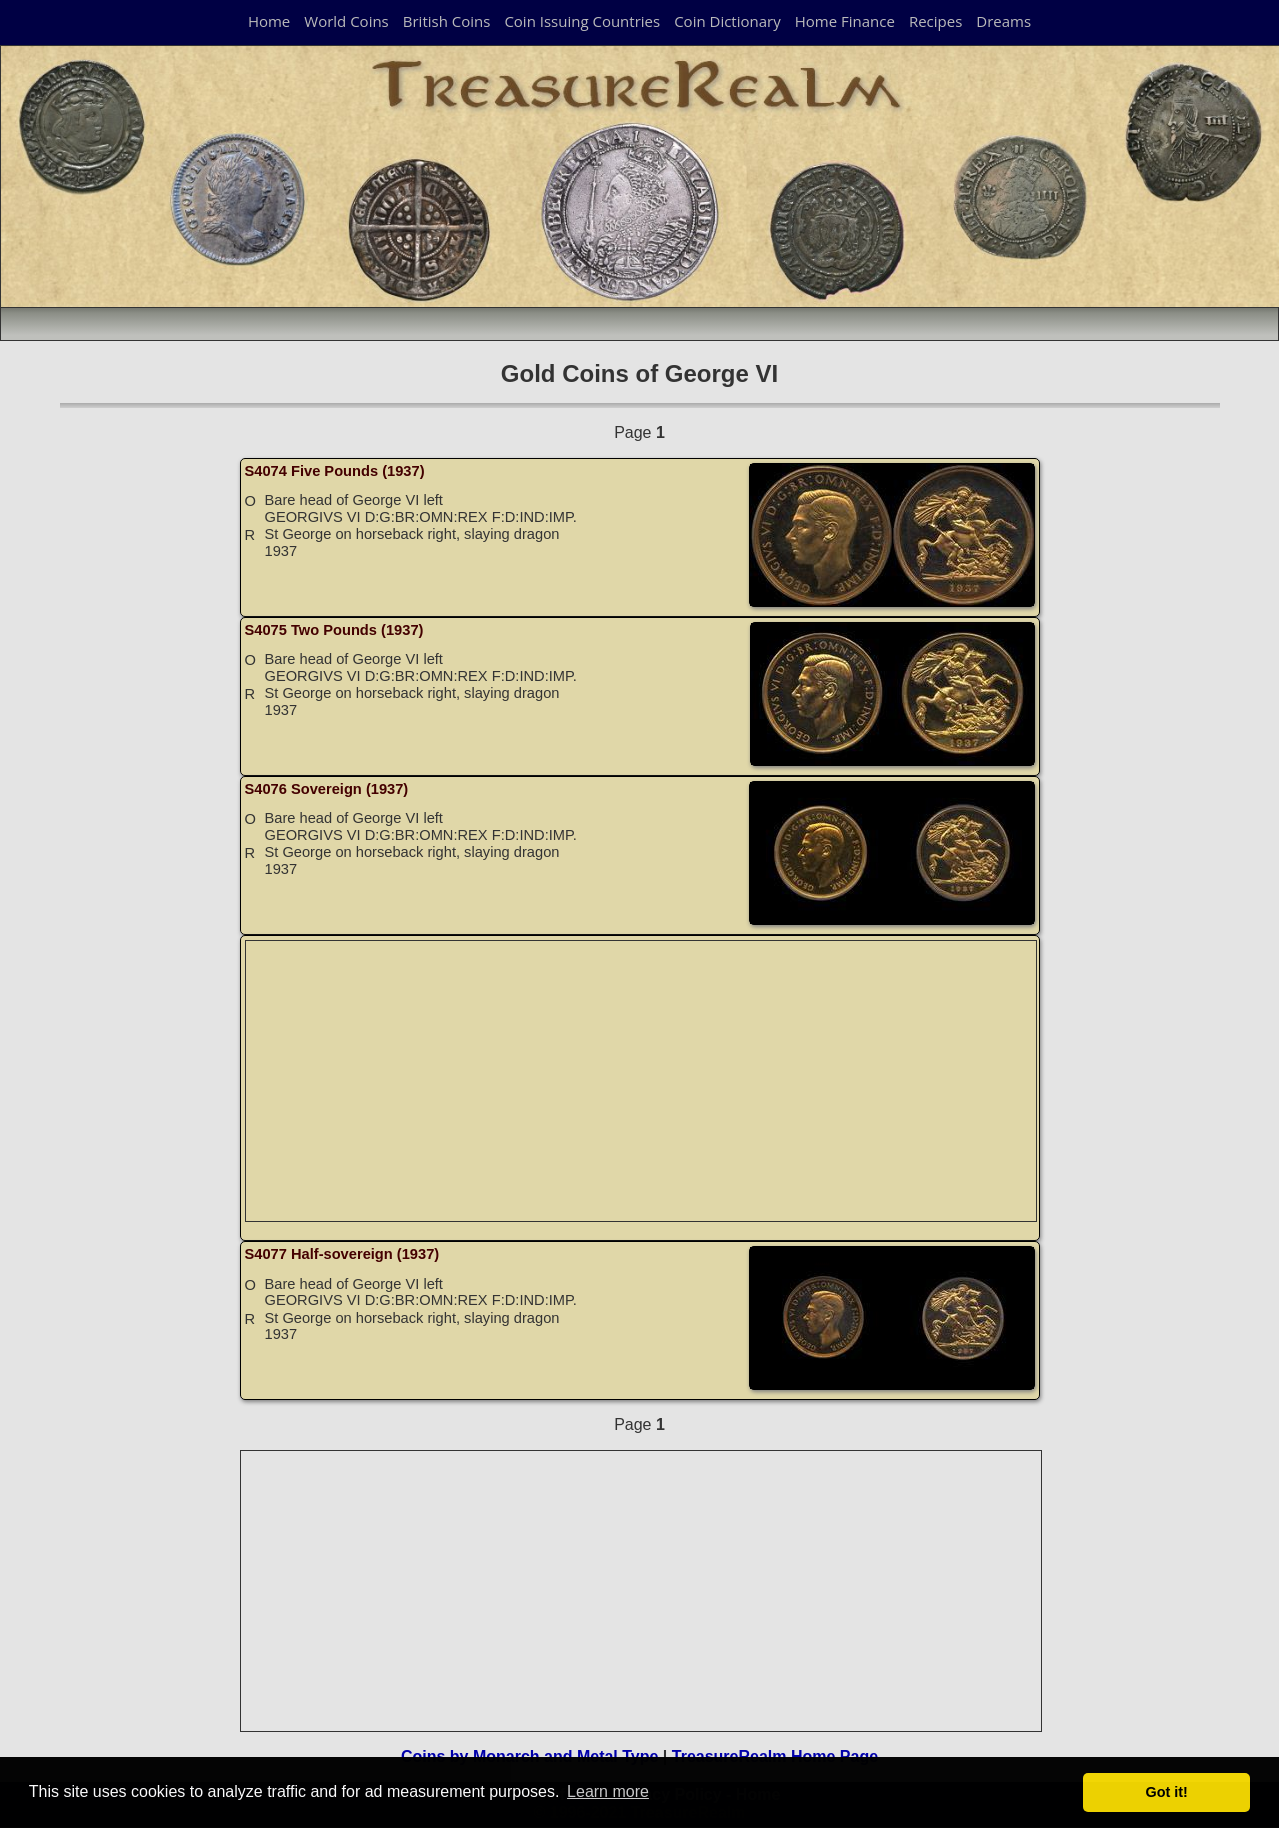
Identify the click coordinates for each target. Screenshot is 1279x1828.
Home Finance (845, 21)
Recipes (935, 21)
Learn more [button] (608, 1791)
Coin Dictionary (727, 21)
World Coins (346, 21)
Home (269, 21)
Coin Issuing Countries (582, 21)
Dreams (1003, 21)
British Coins (447, 21)
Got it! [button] (1167, 1792)
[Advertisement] (642, 1081)
